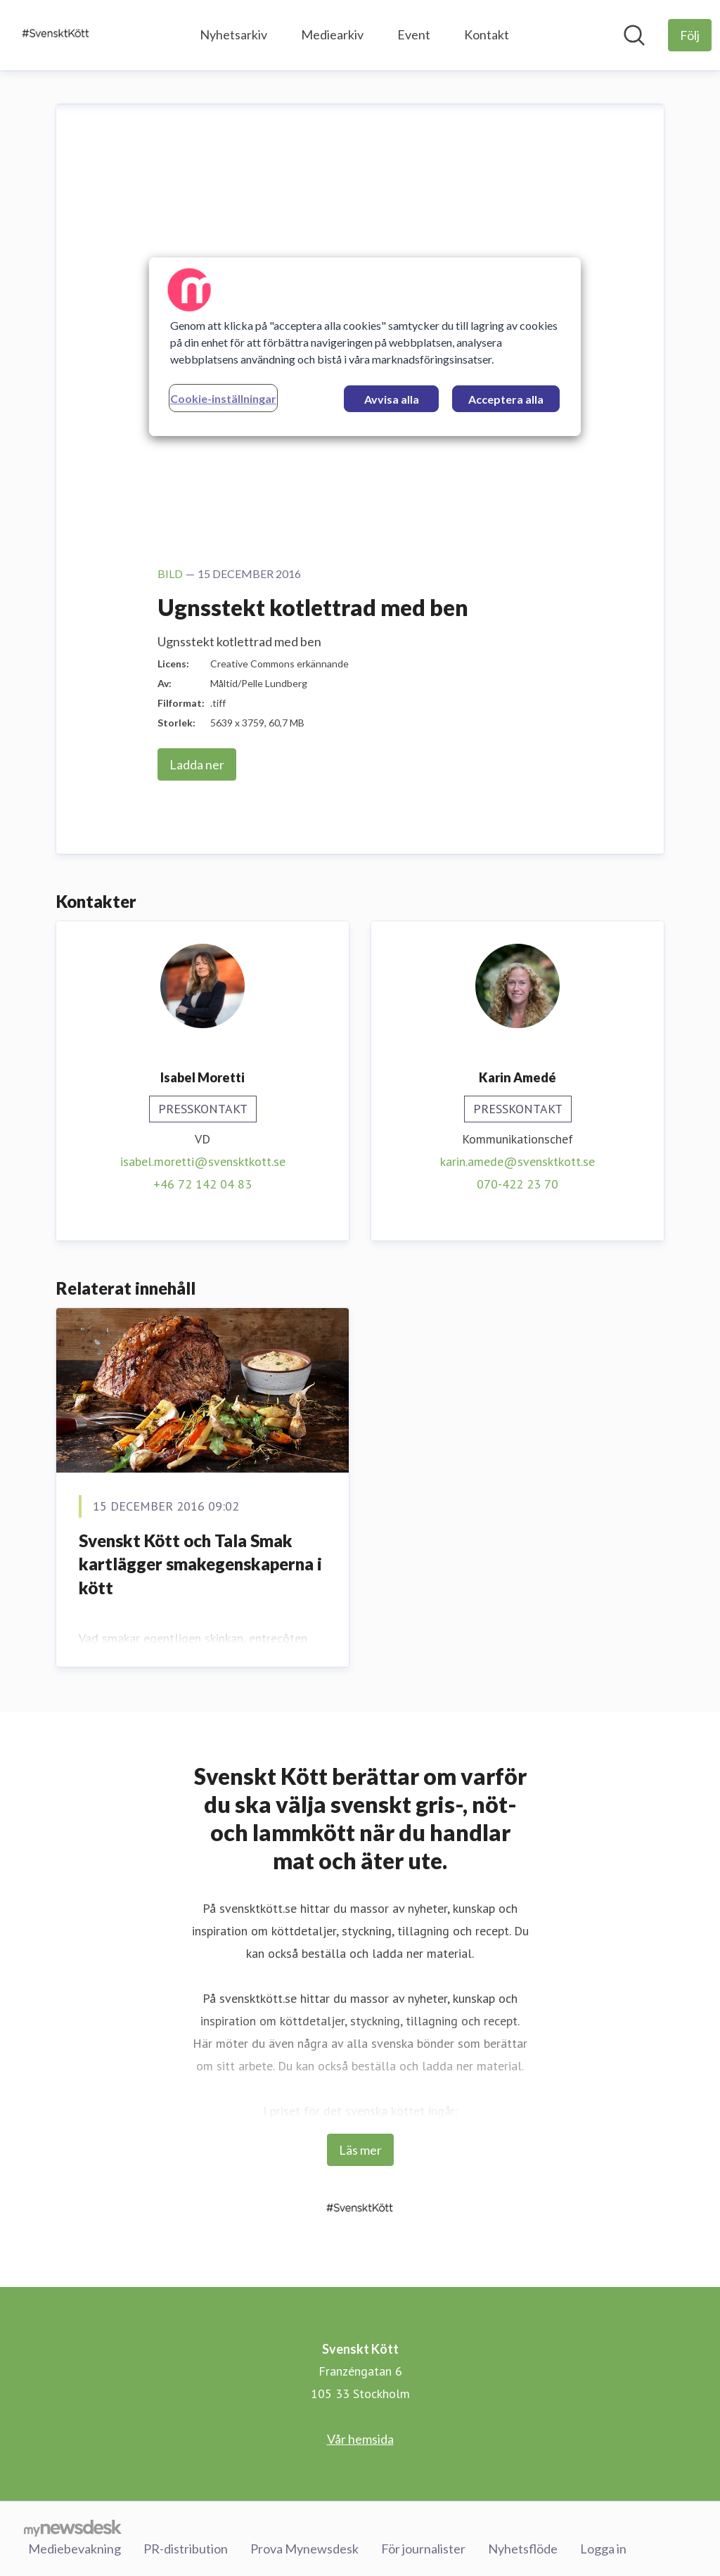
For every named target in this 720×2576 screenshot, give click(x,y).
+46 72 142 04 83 (202, 1184)
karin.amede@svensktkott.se (517, 1161)
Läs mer (360, 2150)
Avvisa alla (391, 399)
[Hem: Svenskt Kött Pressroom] (55, 35)
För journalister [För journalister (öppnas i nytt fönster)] (423, 2547)
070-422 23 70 (517, 1184)
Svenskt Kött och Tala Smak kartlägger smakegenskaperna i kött (200, 1564)
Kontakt (486, 34)
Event (413, 34)
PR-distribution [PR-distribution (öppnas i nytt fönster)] (185, 2547)
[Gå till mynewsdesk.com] (73, 2527)
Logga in (603, 2547)
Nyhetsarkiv (233, 34)
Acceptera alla (506, 399)
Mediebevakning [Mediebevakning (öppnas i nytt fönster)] (74, 2547)
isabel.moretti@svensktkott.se (202, 1161)
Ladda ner (196, 764)
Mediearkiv (332, 34)
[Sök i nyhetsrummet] (634, 35)
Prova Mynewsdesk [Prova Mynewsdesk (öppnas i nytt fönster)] (304, 2547)
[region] (365, 346)
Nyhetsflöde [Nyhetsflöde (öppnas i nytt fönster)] (523, 2547)
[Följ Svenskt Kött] (690, 35)
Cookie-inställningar (223, 398)
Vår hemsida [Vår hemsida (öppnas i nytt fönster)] (360, 2439)
